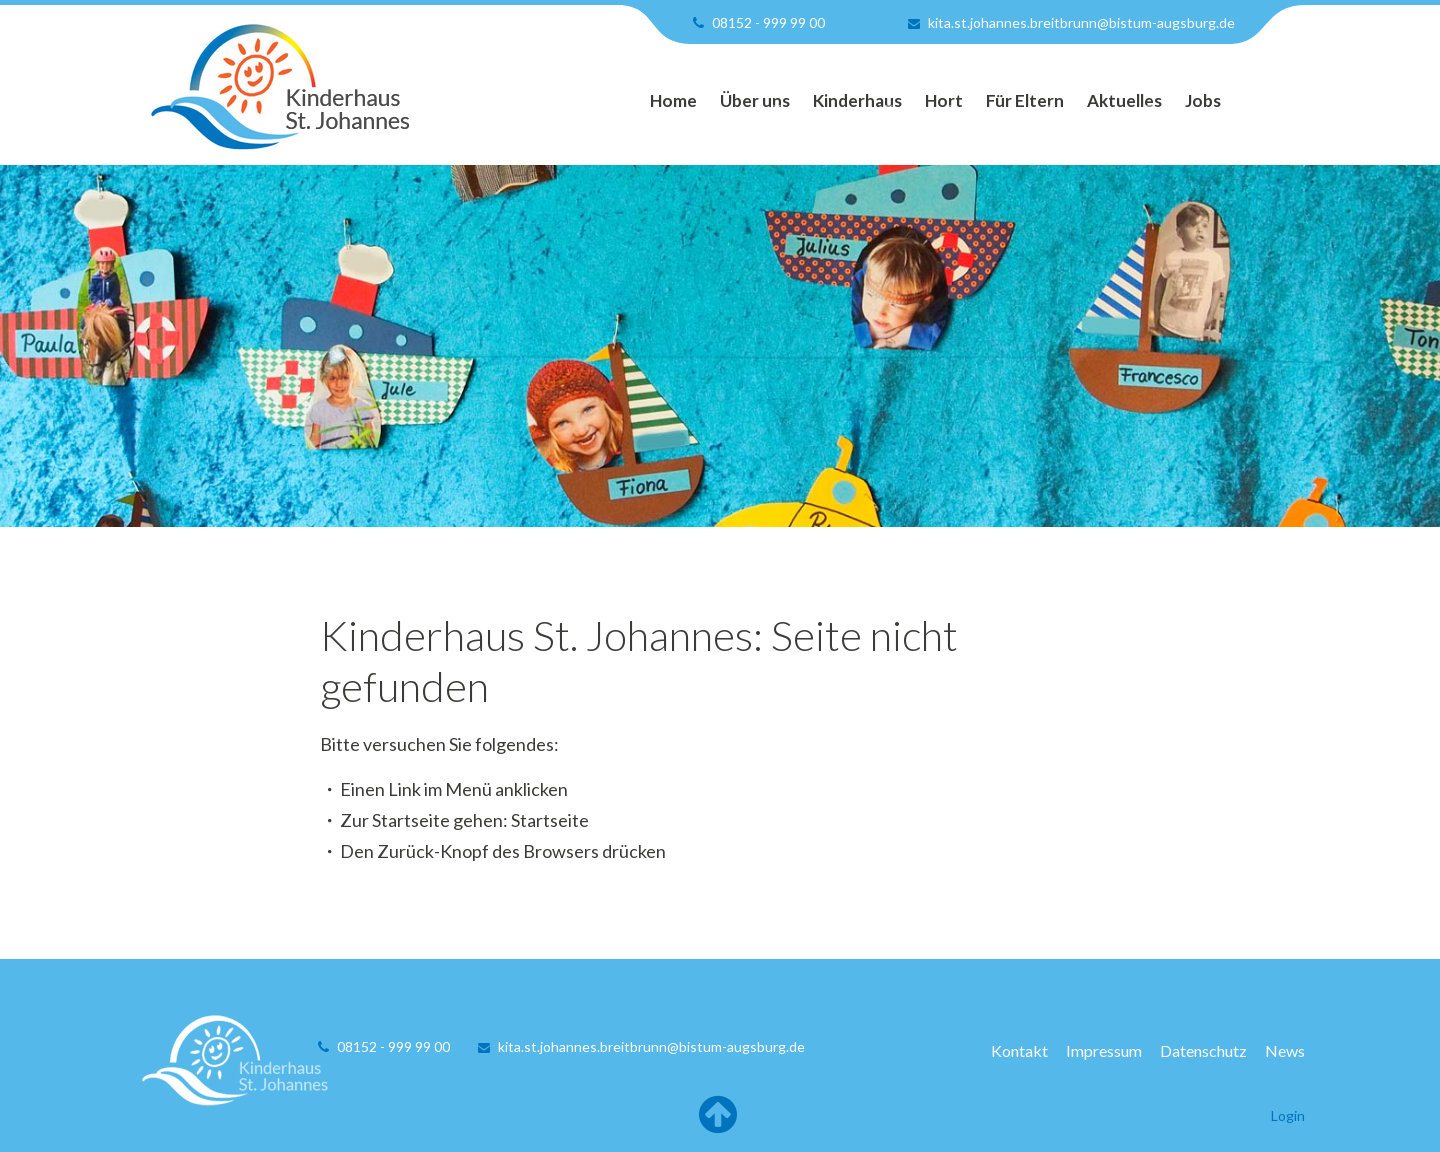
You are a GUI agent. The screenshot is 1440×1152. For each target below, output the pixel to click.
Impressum (1104, 1050)
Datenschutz (1203, 1050)
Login (1288, 1115)
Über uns (755, 100)
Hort (944, 100)
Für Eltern (1025, 100)
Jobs (1203, 100)
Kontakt (1019, 1050)
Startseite (550, 820)
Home (673, 100)
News (1285, 1050)
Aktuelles (1124, 100)
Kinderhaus (857, 100)
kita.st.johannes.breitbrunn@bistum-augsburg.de (1081, 22)
